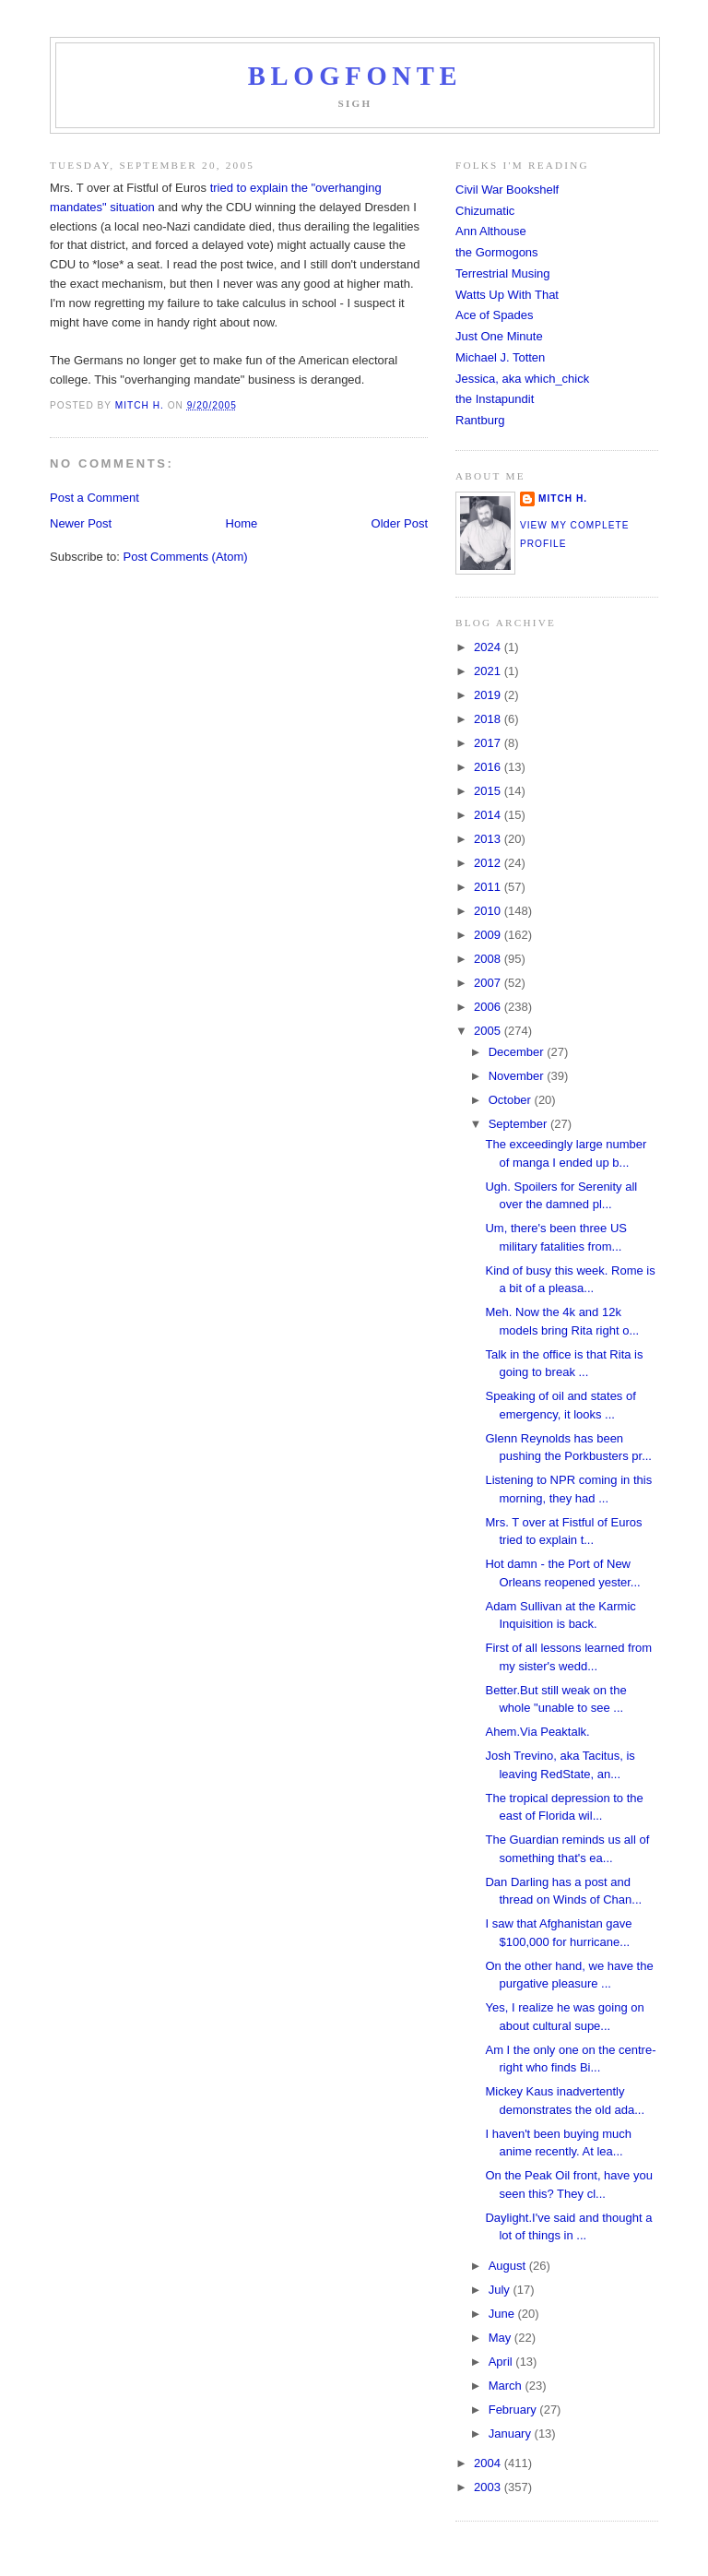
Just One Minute (499, 336)
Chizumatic (484, 211)
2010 (489, 911)
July (501, 2290)
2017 (489, 743)
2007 (489, 983)
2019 (489, 695)
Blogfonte (355, 76)
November (518, 1076)
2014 (489, 815)
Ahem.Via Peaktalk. (537, 1732)
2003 (489, 2487)
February (514, 2409)
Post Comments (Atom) (186, 557)
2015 (489, 791)
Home (242, 523)
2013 (489, 839)
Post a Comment (94, 498)
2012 (489, 863)
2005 (489, 1031)
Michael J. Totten (500, 357)
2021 (489, 671)
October (512, 1100)
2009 (489, 935)
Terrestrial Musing (502, 273)
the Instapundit (494, 399)
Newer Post (81, 523)
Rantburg (479, 420)
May (501, 2338)
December (518, 1052)
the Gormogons (496, 252)
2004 (489, 2463)
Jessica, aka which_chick (522, 379)
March (507, 2385)
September (519, 1124)
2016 (489, 767)
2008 (489, 959)
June (503, 2314)
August (509, 2266)
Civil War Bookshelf (507, 189)
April (502, 2361)
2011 (489, 887)
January (512, 2433)
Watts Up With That (507, 295)
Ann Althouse (490, 231)
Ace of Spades (494, 315)
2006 (489, 1007)
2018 (489, 719)
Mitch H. (562, 498)
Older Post (400, 523)
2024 (489, 647)
